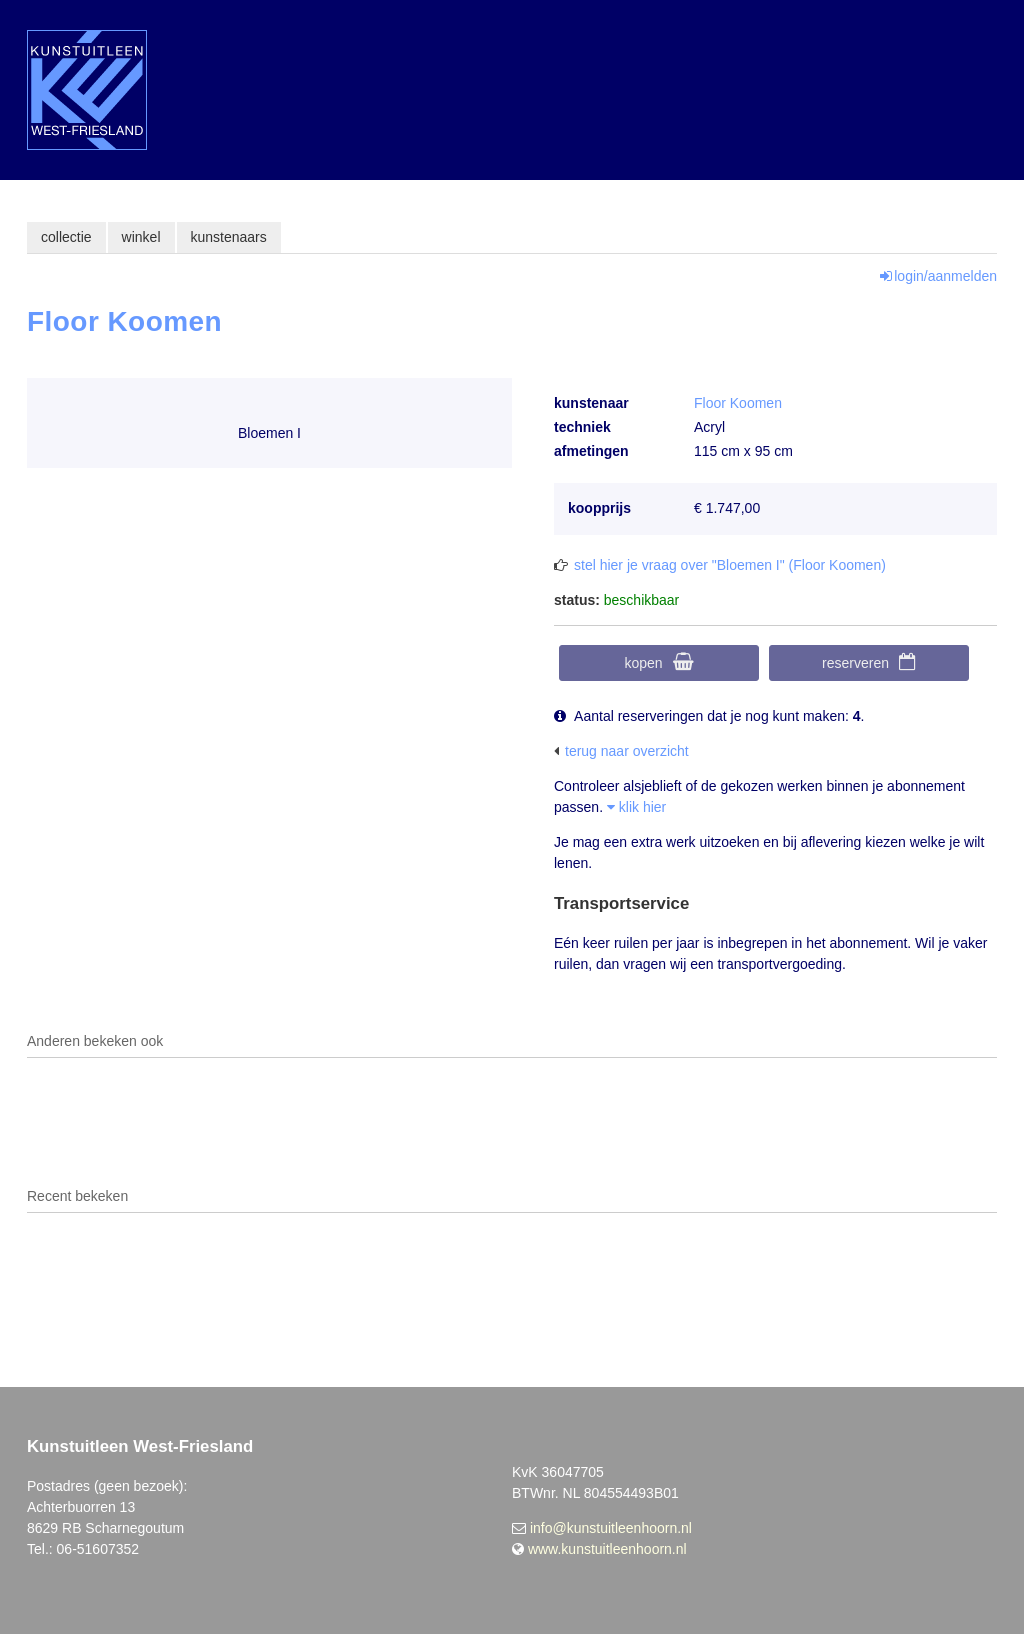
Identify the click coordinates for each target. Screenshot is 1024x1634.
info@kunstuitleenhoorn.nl (611, 1528)
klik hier (636, 807)
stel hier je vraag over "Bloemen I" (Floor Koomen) (730, 565)
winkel (141, 237)
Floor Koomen (738, 403)
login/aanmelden (945, 276)
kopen (643, 663)
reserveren (855, 663)
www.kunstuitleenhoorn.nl (607, 1549)
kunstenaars (229, 237)
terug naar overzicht (627, 751)
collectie (66, 237)
